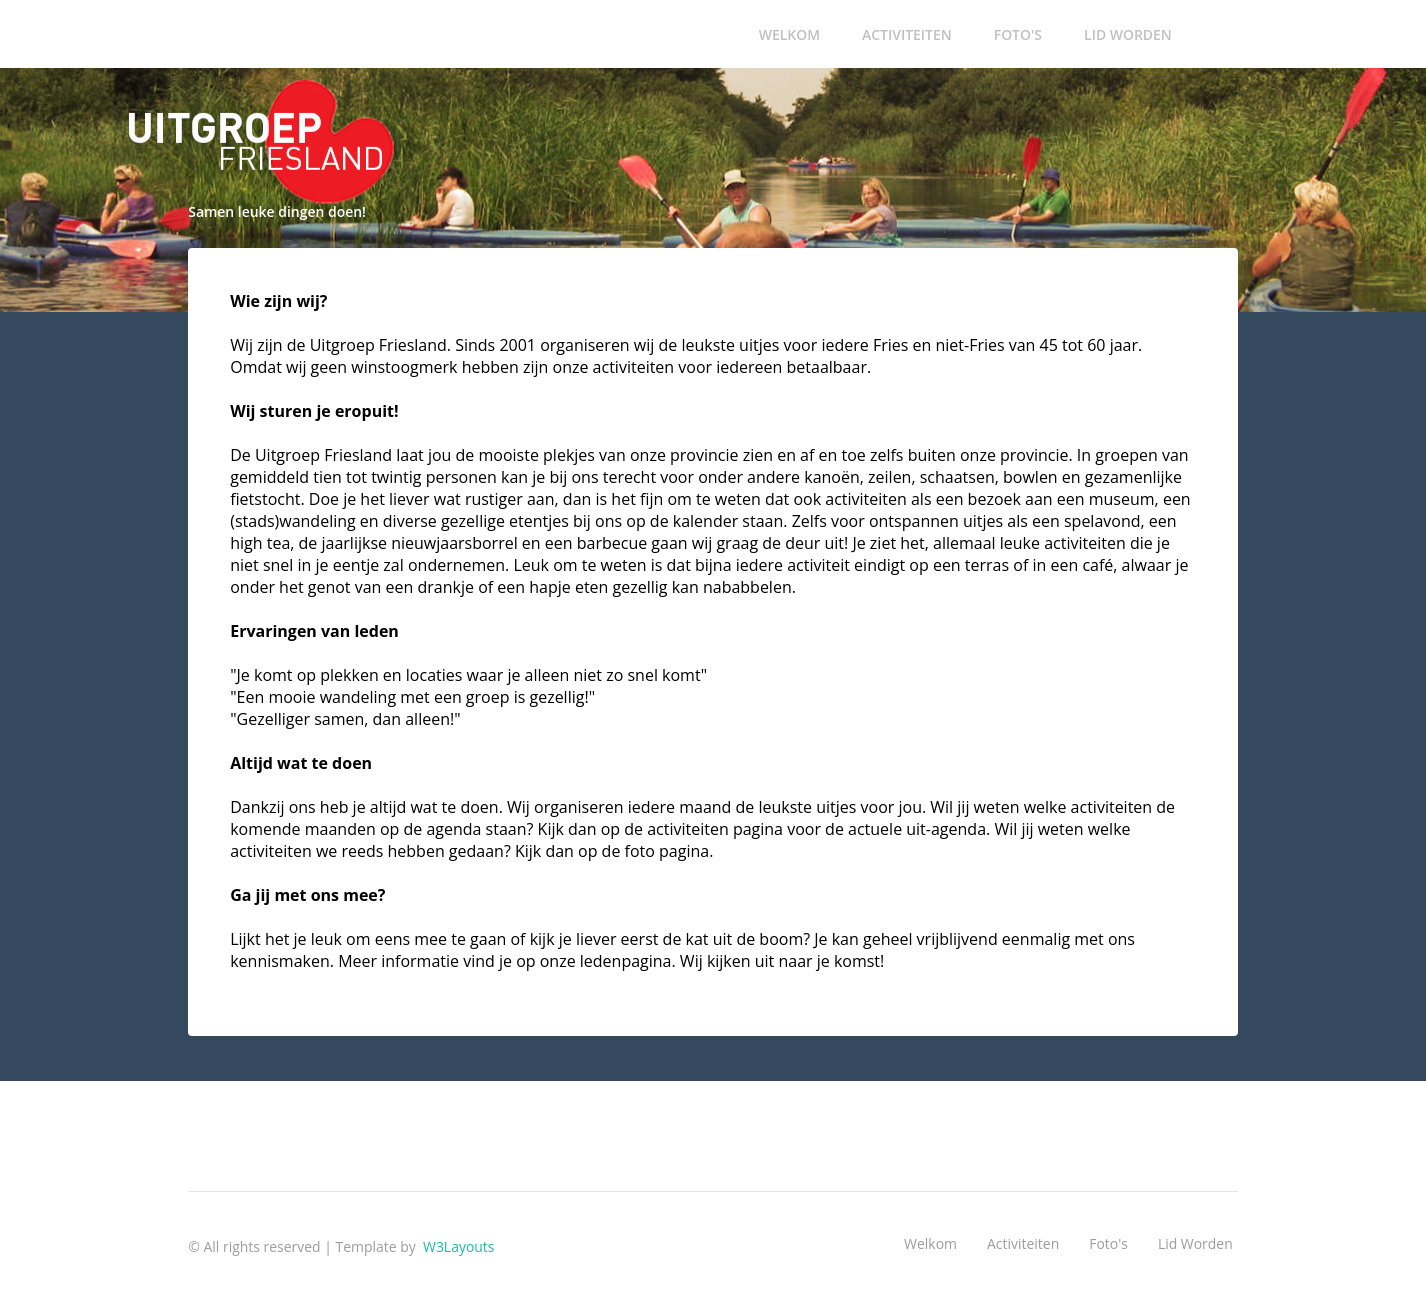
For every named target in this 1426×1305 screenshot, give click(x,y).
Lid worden (1128, 34)
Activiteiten (907, 34)
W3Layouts (456, 1246)
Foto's (1018, 34)
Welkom (789, 34)
